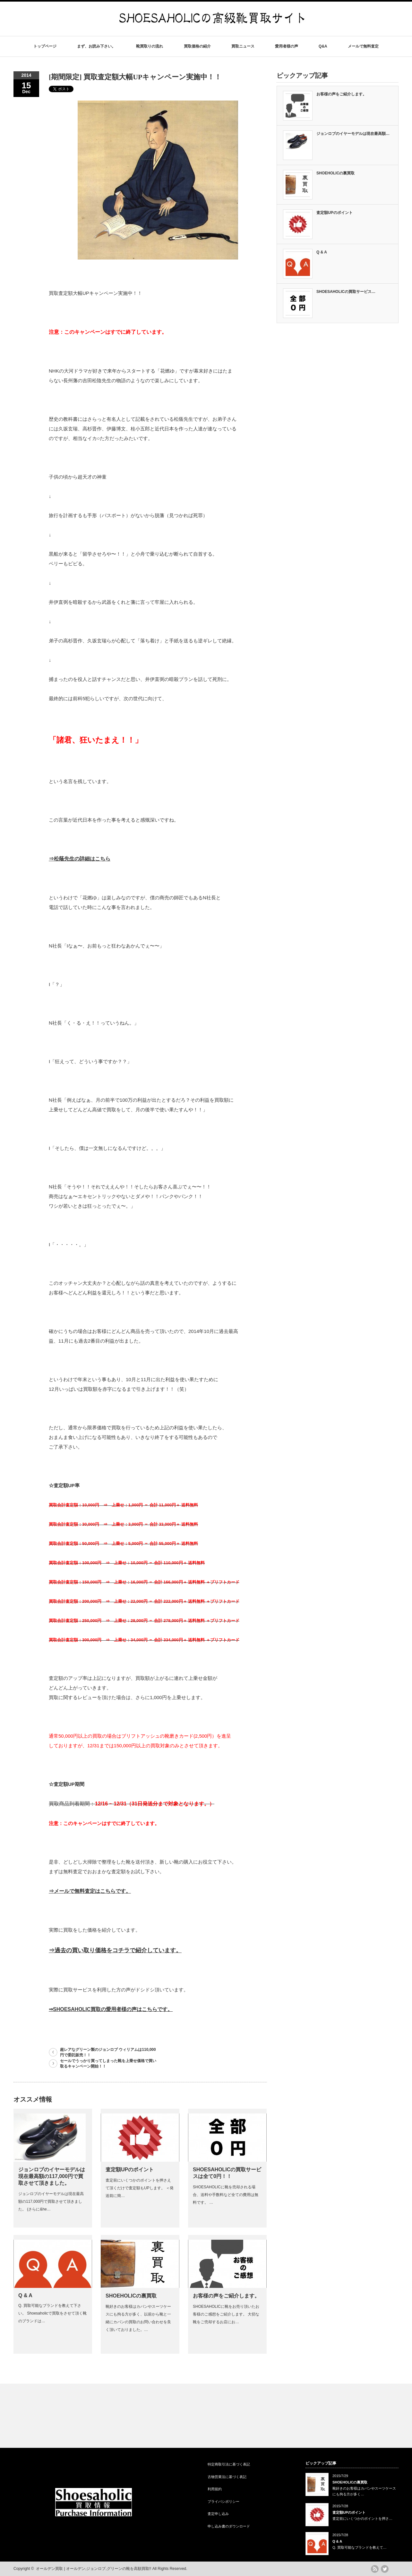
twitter (385, 2569)
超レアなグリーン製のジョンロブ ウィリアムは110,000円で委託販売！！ (108, 2052)
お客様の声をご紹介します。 (226, 2295)
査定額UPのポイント (130, 2169)
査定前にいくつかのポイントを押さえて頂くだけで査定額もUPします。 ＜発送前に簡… (140, 2188)
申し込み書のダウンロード (229, 2526)
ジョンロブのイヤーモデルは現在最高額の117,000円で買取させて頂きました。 (51, 2176)
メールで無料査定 (363, 46)
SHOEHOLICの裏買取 (131, 2295)
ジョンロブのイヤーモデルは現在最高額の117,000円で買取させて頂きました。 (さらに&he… (51, 2201)
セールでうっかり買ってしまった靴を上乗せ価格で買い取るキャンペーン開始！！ (108, 2064)
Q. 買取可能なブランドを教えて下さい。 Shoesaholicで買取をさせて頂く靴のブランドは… (52, 2313)
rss (375, 2569)
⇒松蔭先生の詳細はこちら (79, 858)
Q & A (25, 2295)
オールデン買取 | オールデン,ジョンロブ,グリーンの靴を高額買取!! (93, 2568)
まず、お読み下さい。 (96, 46)
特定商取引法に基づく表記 (229, 2464)
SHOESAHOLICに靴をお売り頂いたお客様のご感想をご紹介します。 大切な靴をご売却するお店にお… (226, 2314)
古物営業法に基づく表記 (227, 2477)
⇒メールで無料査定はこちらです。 (90, 1891)
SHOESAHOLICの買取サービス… (345, 291)
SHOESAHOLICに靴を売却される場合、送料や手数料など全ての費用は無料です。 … (225, 2195)
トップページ (44, 46)
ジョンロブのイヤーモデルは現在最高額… (353, 133)
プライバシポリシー (223, 2501)
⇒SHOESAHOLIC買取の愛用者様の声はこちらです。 (111, 2009)
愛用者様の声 (286, 46)
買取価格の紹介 (197, 46)
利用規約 (215, 2489)
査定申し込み (218, 2514)
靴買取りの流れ (149, 46)
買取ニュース (242, 46)
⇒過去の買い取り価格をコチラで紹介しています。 (115, 1950)
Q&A (323, 46)
